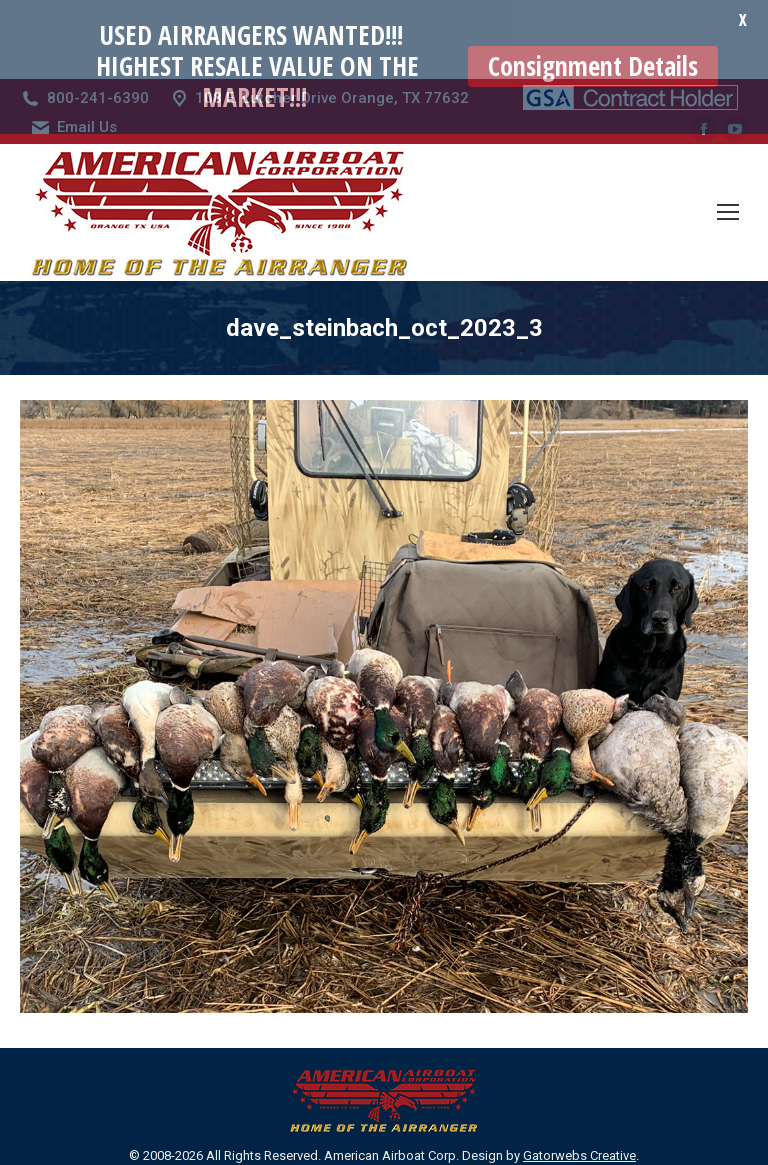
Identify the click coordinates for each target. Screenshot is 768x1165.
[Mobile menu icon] (728, 150)
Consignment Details (593, 66)
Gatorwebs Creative (579, 1093)
